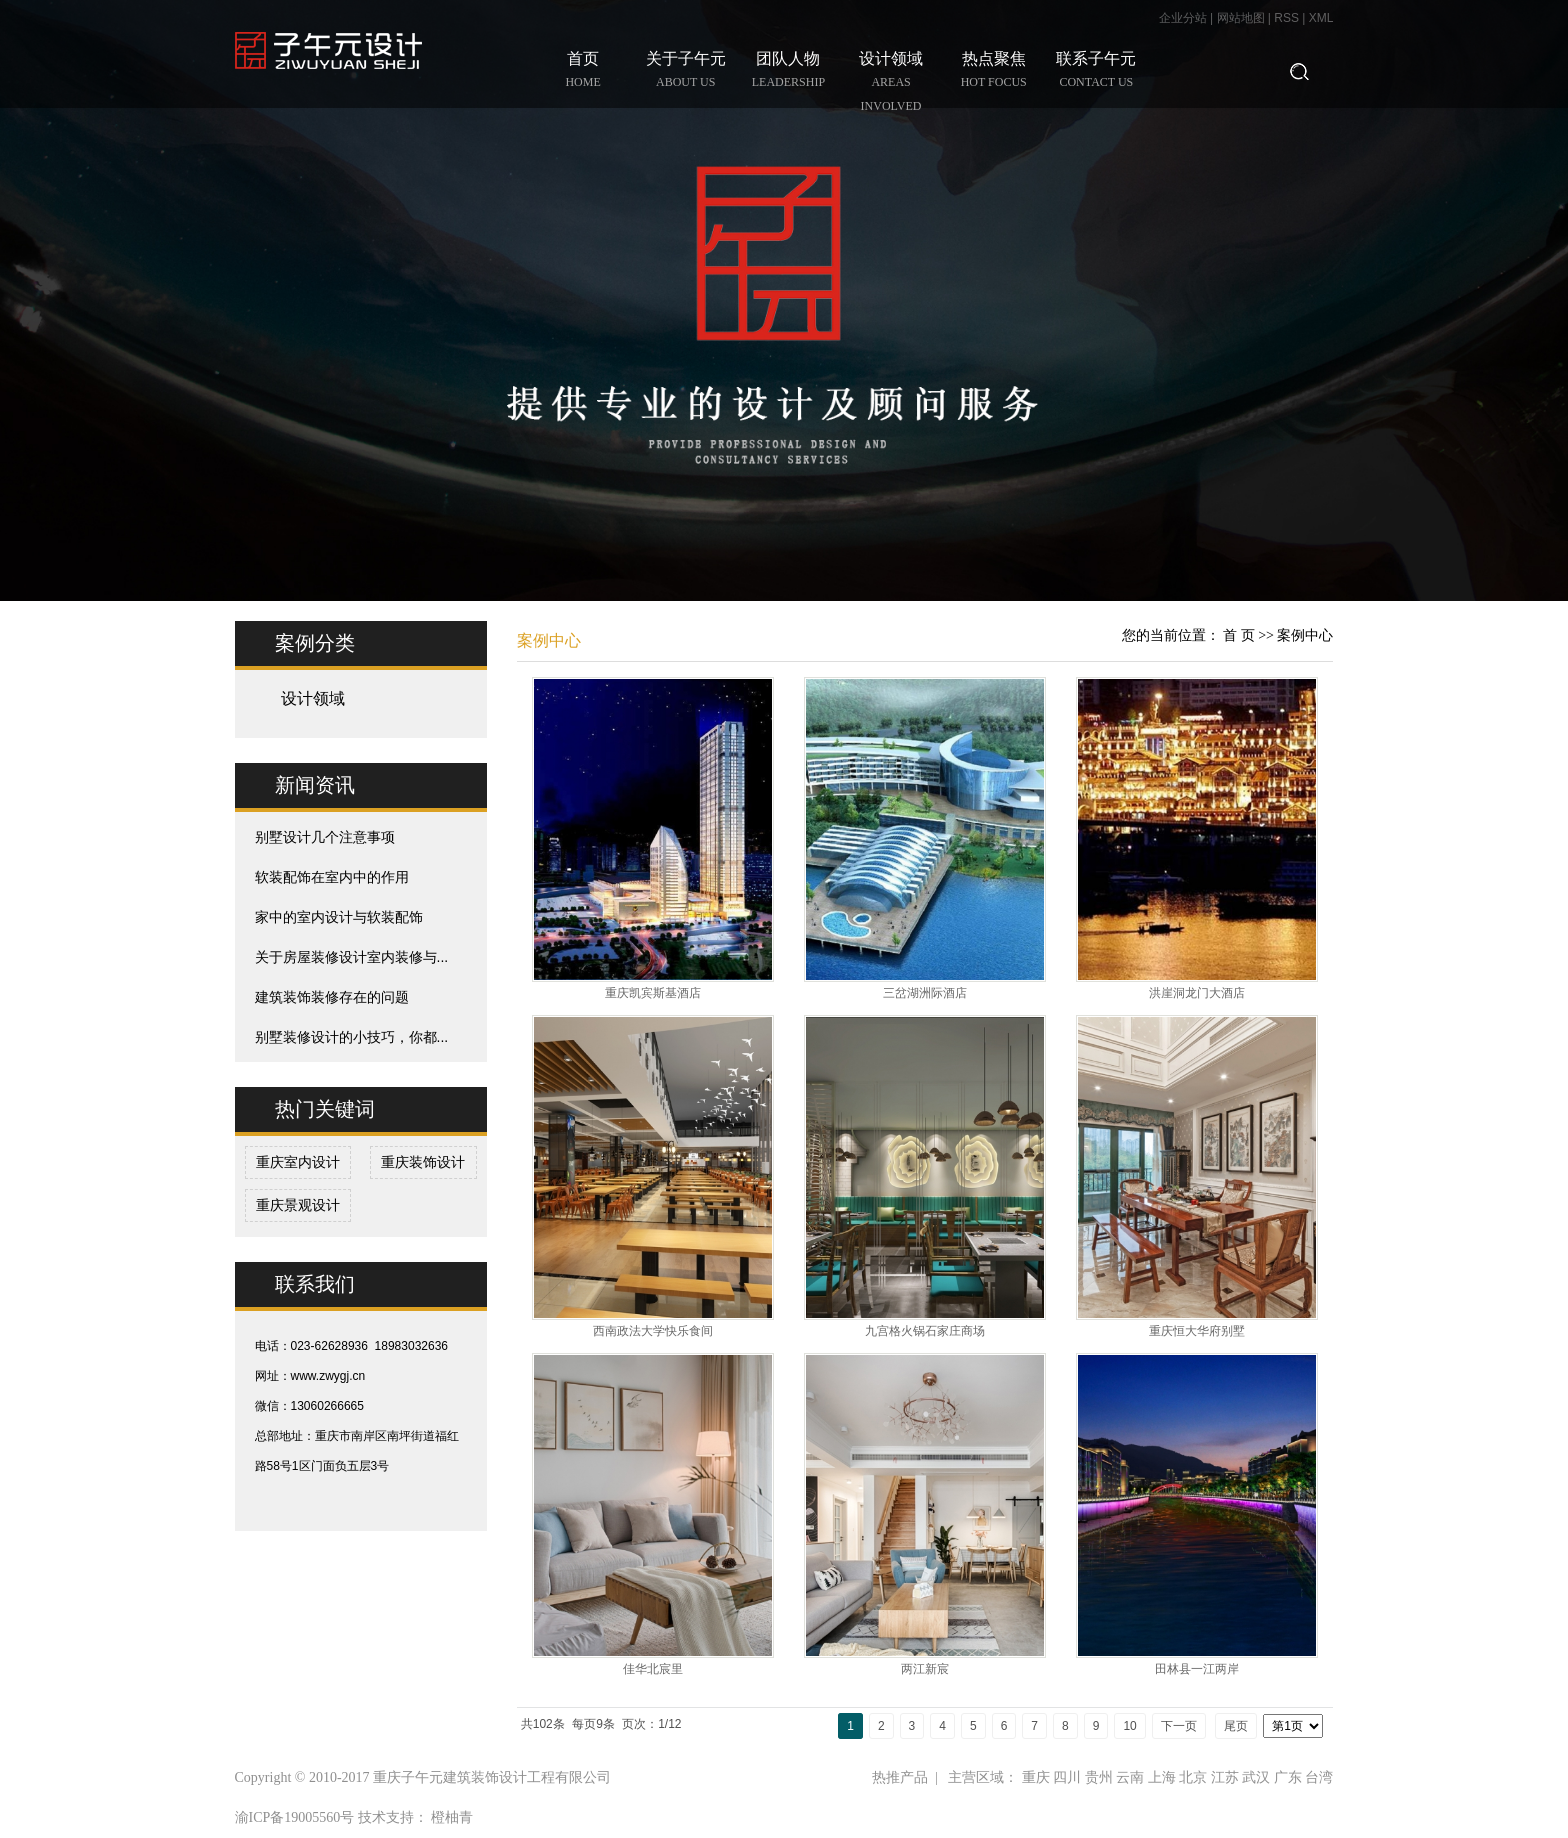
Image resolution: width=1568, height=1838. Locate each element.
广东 (1288, 1777)
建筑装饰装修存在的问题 (332, 997)
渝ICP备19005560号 (295, 1817)
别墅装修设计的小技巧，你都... (352, 1037)
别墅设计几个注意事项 (325, 837)
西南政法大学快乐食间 (653, 1331)
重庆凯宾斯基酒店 (653, 993)
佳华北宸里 (653, 1669)
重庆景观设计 (298, 1205)
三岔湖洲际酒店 (925, 993)
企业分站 (1183, 18)
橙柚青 (452, 1817)
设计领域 (891, 84)
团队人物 (788, 72)
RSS (1286, 18)
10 (1129, 1726)
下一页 (1179, 1726)
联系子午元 (1096, 72)
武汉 (1256, 1777)
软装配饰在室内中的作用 (332, 877)
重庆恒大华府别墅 (1197, 1331)
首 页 (1239, 635)
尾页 (1236, 1726)
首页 (583, 72)
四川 (1067, 1777)
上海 (1162, 1777)
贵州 (1099, 1777)
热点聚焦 (993, 72)
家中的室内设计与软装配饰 (339, 917)
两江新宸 (925, 1669)
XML (1321, 18)
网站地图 (1242, 18)
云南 (1130, 1777)
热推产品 (900, 1777)
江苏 (1225, 1777)
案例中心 (1305, 635)
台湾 (1319, 1777)
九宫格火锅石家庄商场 (925, 1331)
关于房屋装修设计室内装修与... (352, 957)
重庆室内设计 (298, 1162)
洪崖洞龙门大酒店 (1197, 993)
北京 (1193, 1777)
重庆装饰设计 (423, 1162)
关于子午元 (685, 72)
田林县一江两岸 (1197, 1669)
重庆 (1036, 1777)
